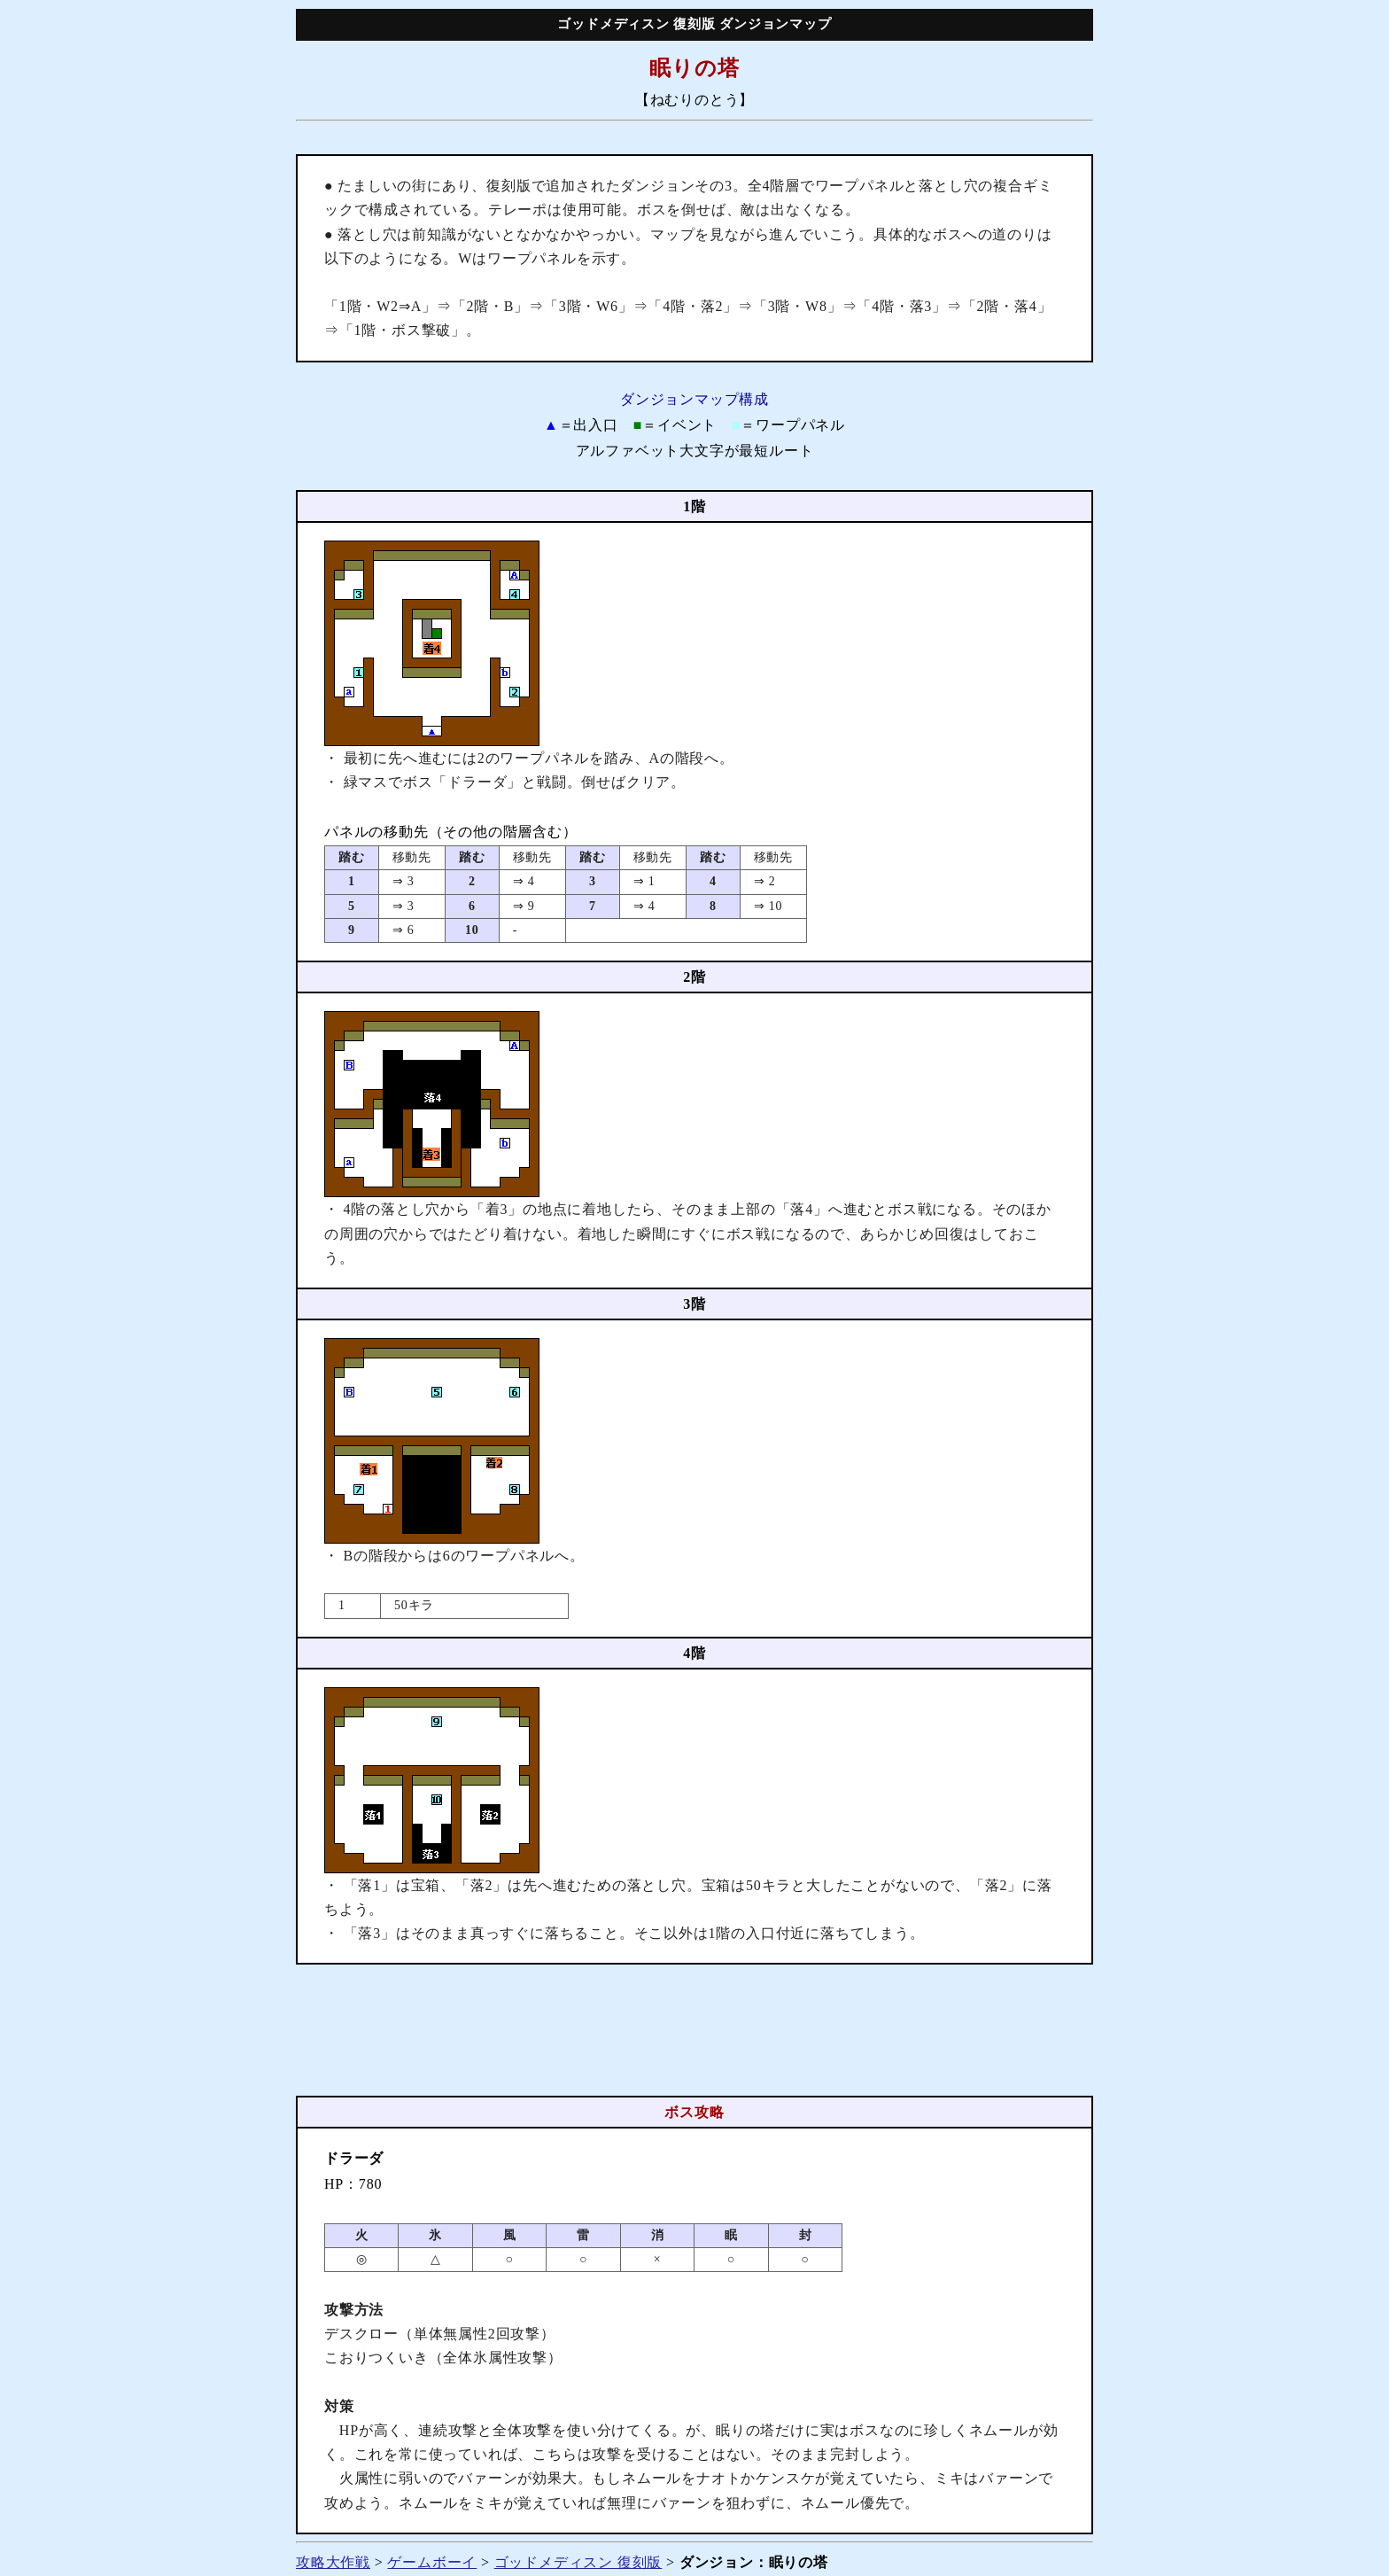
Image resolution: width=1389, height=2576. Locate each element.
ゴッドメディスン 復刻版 (578, 2562)
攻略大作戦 (333, 2562)
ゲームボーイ (432, 2562)
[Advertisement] (694, 2030)
